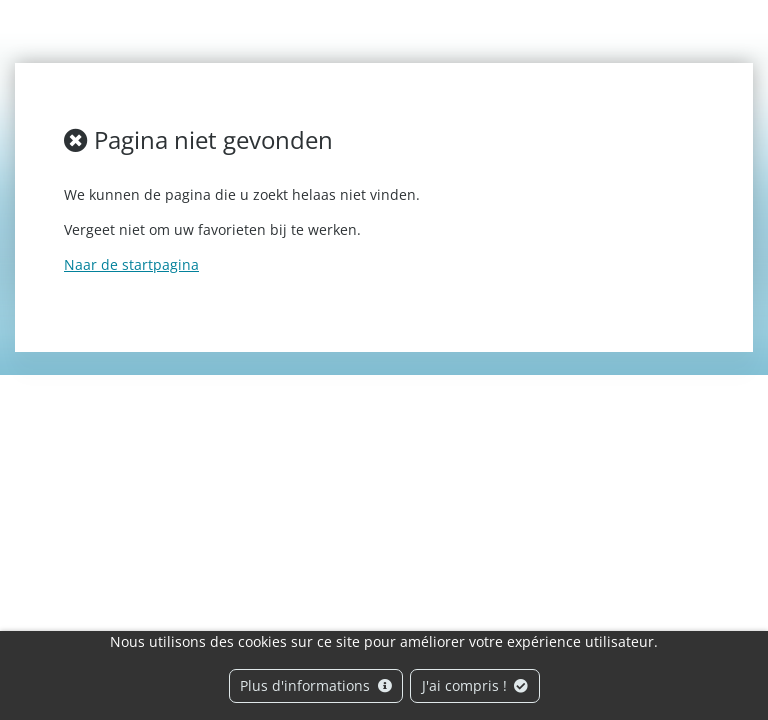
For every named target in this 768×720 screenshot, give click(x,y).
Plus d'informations (316, 685)
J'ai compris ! (475, 685)
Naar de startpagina (131, 264)
